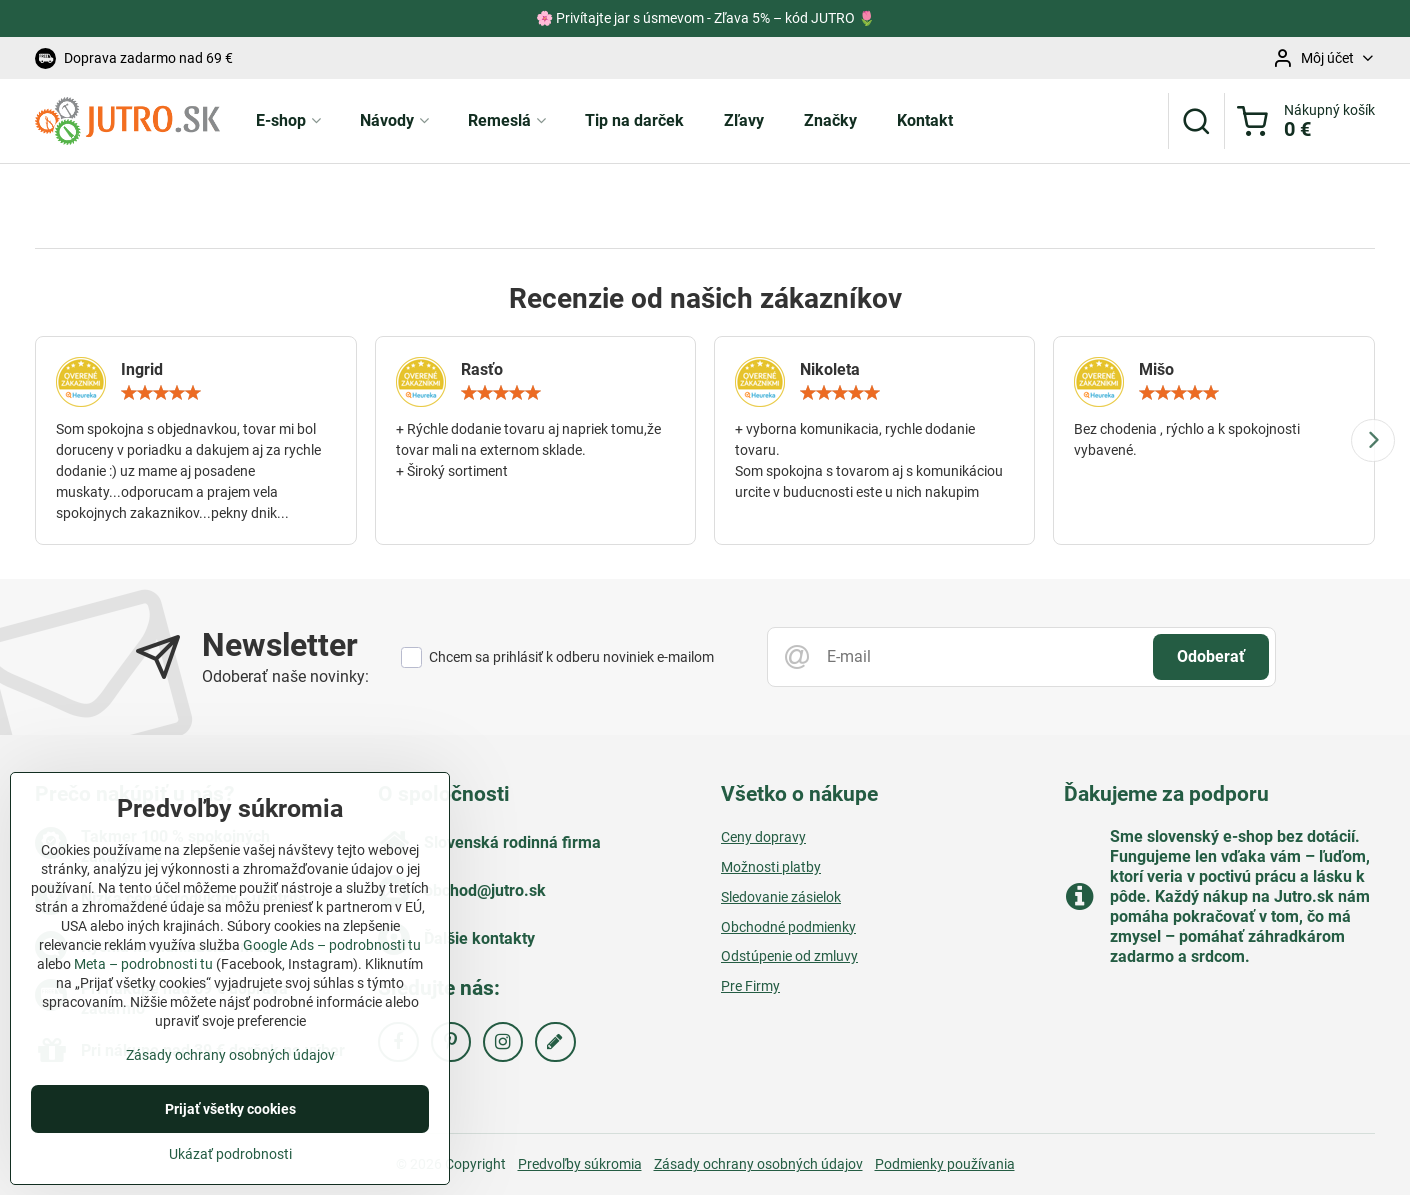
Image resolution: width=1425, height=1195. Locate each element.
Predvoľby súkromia (580, 1164)
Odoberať (1211, 656)
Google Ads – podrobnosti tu (332, 977)
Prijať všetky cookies (230, 1141)
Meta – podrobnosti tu (143, 996)
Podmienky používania (945, 1164)
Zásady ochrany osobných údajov (758, 1164)
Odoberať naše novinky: (285, 676)
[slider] (161, 393)
